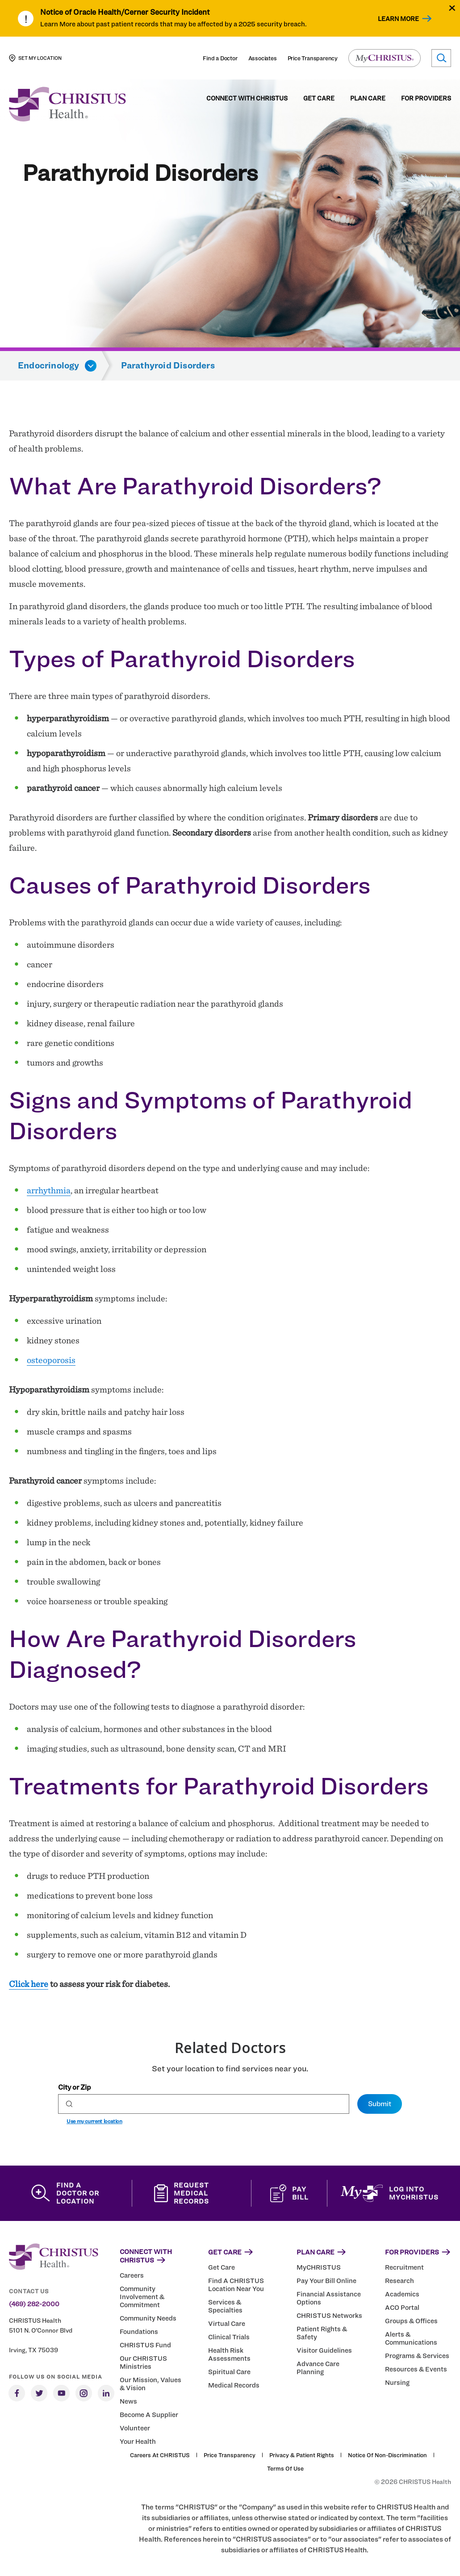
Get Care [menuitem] (319, 98)
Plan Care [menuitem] (367, 98)
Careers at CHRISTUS (160, 2455)
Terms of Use (285, 2468)
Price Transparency (313, 58)
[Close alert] (452, 7)
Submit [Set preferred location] (379, 2103)
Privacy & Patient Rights (301, 2455)
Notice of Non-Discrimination (387, 2455)
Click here (28, 1983)
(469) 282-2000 (34, 2304)
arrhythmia (49, 1190)
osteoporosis (51, 1360)
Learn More (398, 18)
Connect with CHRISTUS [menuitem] (247, 98)
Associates (262, 58)
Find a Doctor (220, 58)
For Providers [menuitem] (426, 98)
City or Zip (74, 2087)
